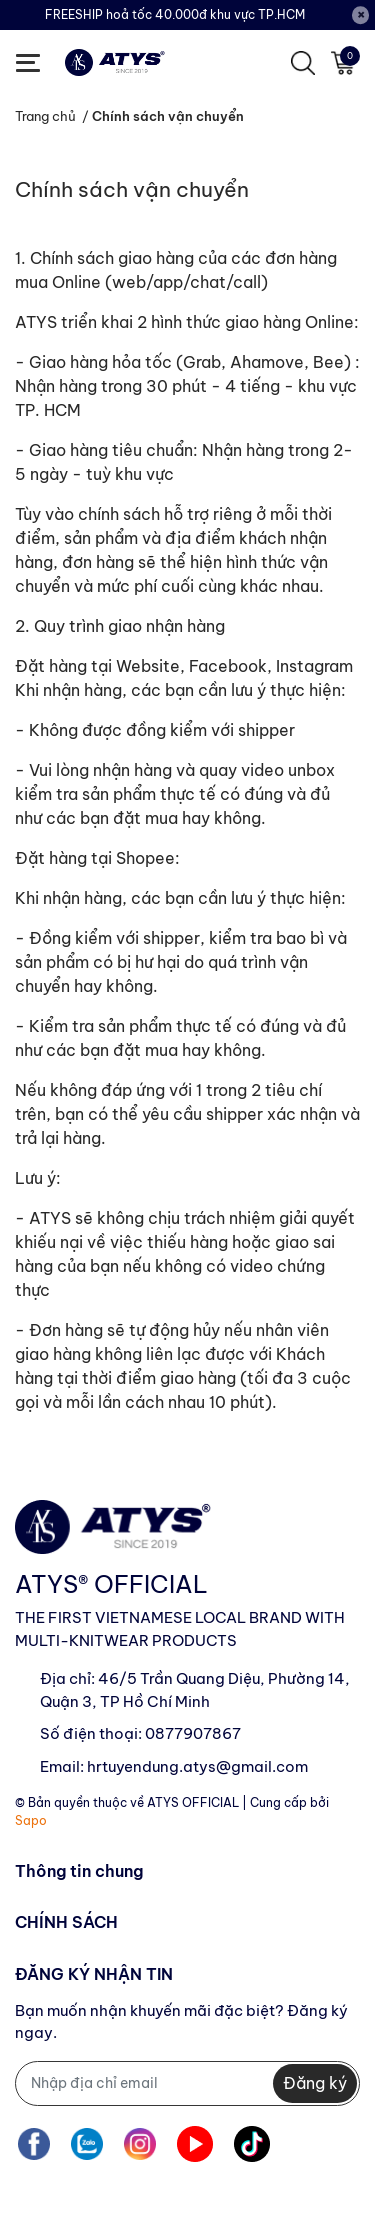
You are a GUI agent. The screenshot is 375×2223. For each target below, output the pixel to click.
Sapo (31, 1820)
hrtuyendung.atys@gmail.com (197, 1766)
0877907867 (193, 1733)
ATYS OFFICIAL (193, 1802)
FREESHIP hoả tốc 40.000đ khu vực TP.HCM (175, 14)
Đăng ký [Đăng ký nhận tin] (315, 2083)
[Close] (361, 15)
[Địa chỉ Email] (187, 2083)
